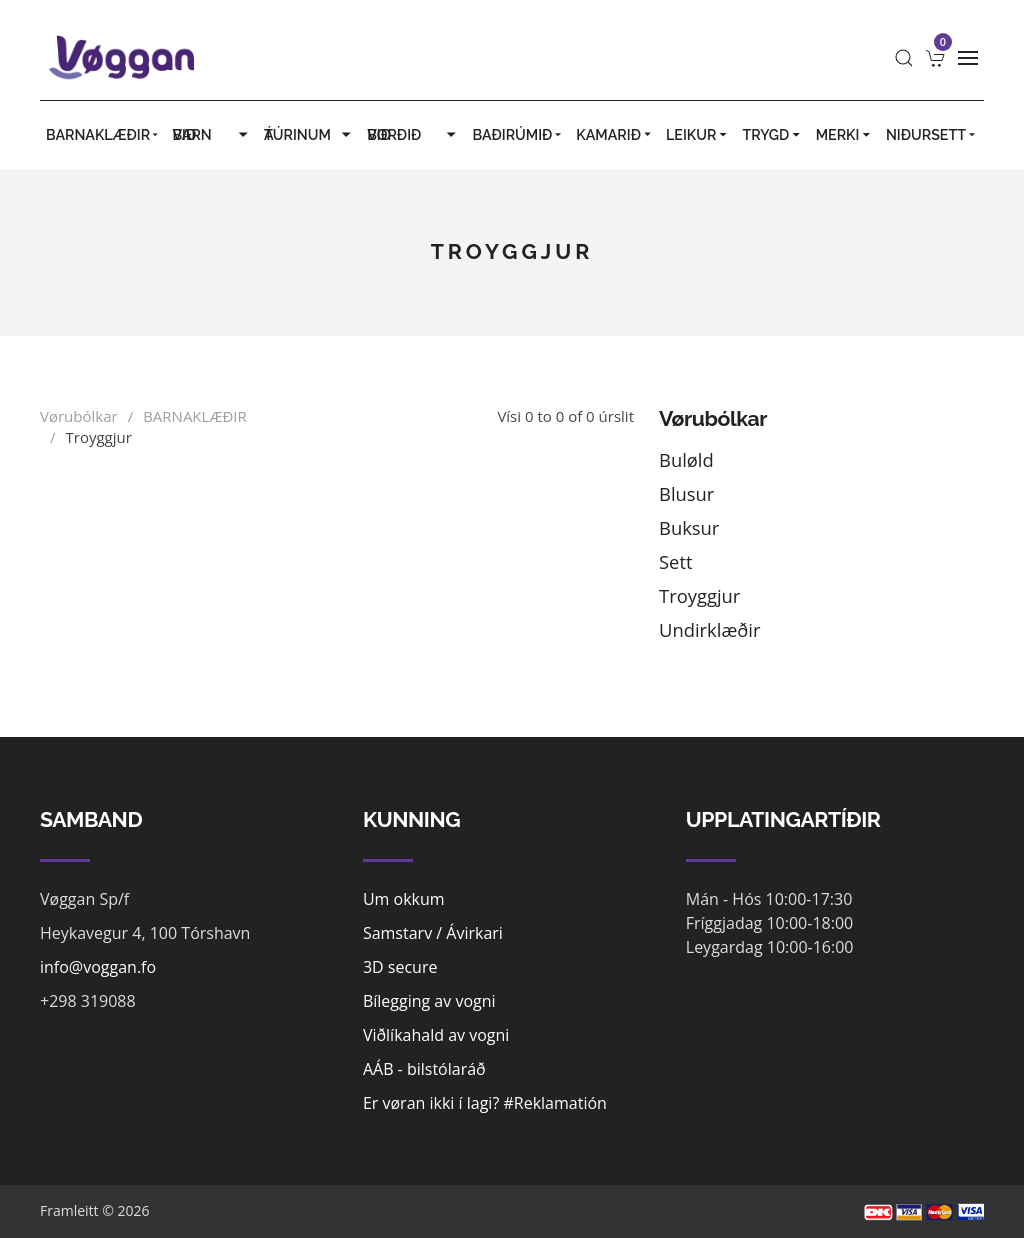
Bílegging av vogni (429, 1001)
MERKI (845, 135)
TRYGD (772, 135)
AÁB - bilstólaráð (424, 1069)
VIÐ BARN (212, 135)
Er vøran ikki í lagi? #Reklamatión (485, 1103)
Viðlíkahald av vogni (436, 1035)
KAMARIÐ (615, 135)
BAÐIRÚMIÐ (519, 135)
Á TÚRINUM (309, 135)
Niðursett (932, 135)
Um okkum (404, 899)
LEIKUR (698, 135)
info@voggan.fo (98, 967)
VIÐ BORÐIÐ (413, 135)
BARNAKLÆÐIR (103, 135)
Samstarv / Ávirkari (433, 933)
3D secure (400, 967)
